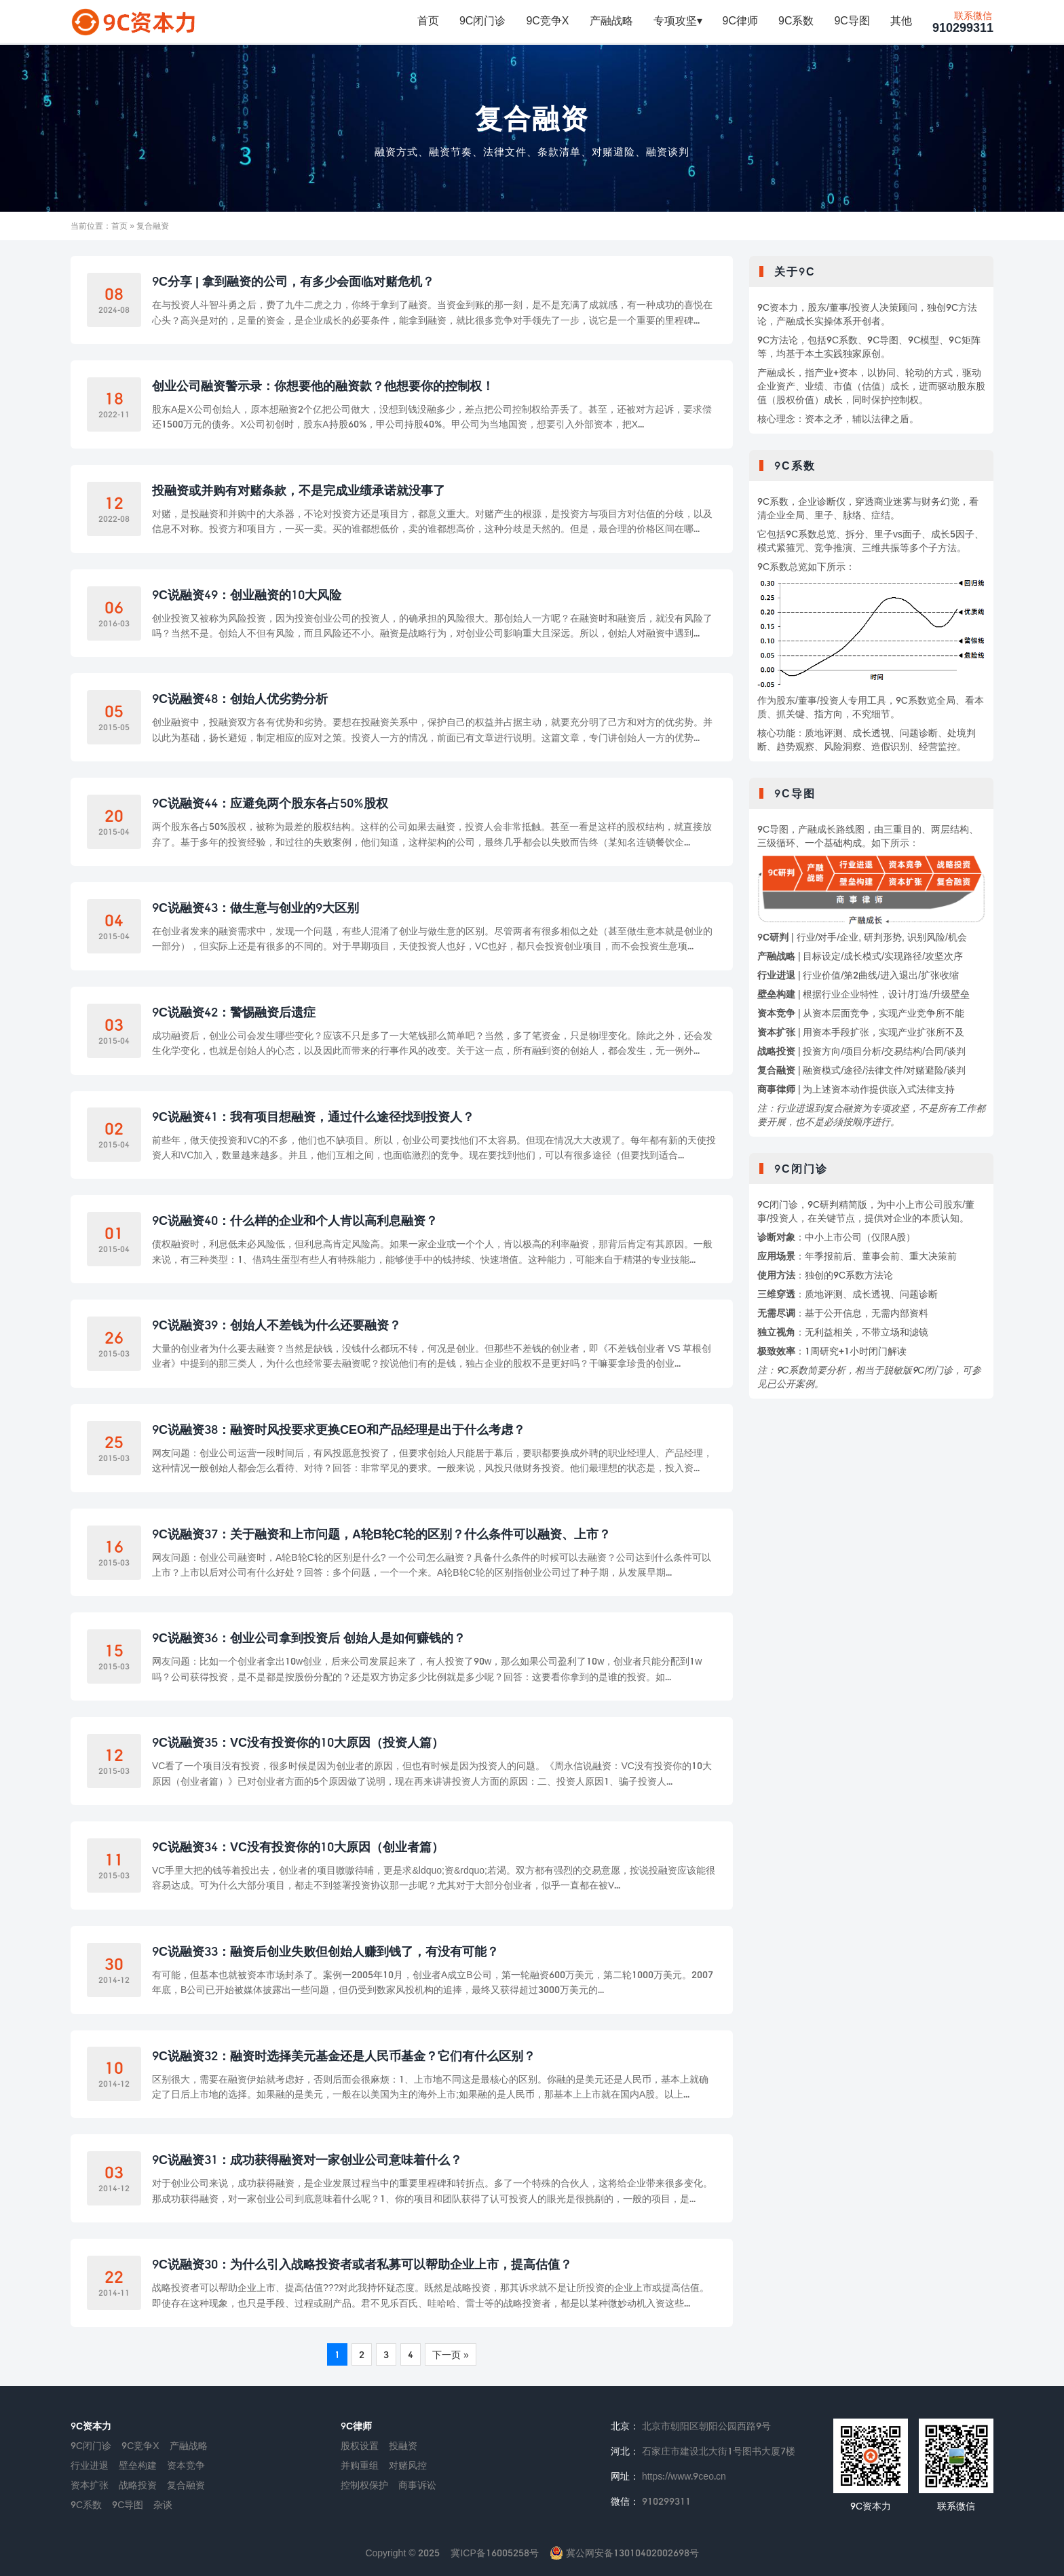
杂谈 (162, 2504)
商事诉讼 (417, 2484)
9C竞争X (547, 20)
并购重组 (360, 2465)
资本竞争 (186, 2465)
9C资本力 (91, 2425)
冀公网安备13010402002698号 (624, 2552)
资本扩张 (90, 2484)
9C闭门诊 (482, 20)
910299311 (962, 23)
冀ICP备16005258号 (494, 2552)
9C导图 (851, 20)
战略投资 (138, 2484)
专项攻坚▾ (677, 20)
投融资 (403, 2445)
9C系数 (796, 20)
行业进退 (90, 2465)
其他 (901, 20)
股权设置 (360, 2445)
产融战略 (611, 20)
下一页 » (450, 2354)
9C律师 (740, 20)
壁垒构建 (138, 2465)
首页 (428, 20)
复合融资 (532, 118)
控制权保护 (364, 2484)
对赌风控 (408, 2465)
